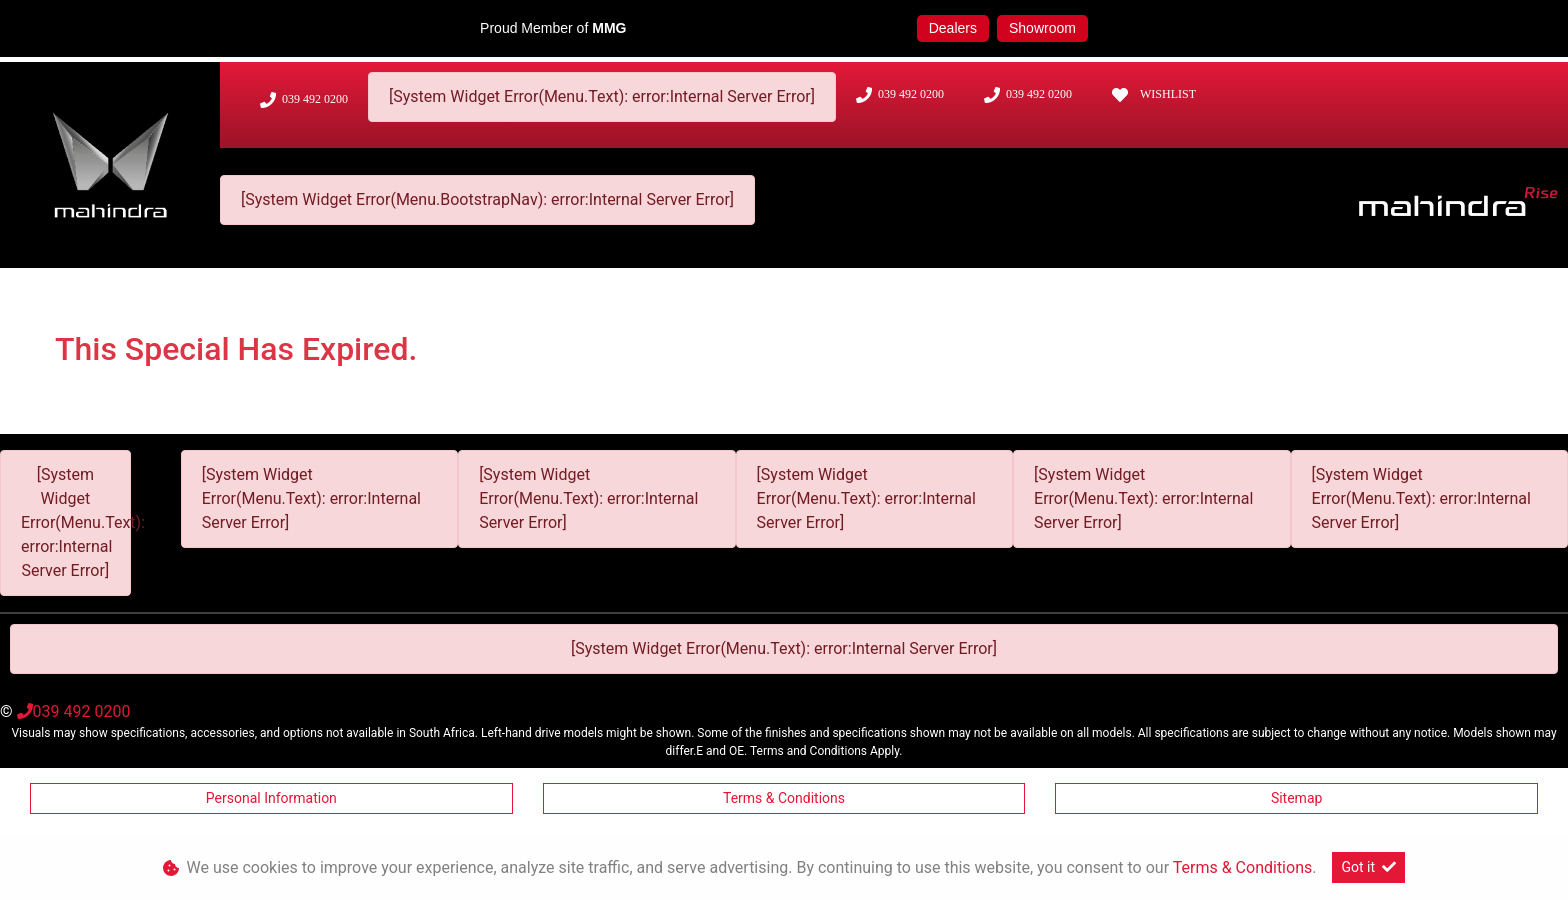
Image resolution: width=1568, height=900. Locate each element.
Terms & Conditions (784, 798)
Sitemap (1296, 798)
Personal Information (271, 798)
